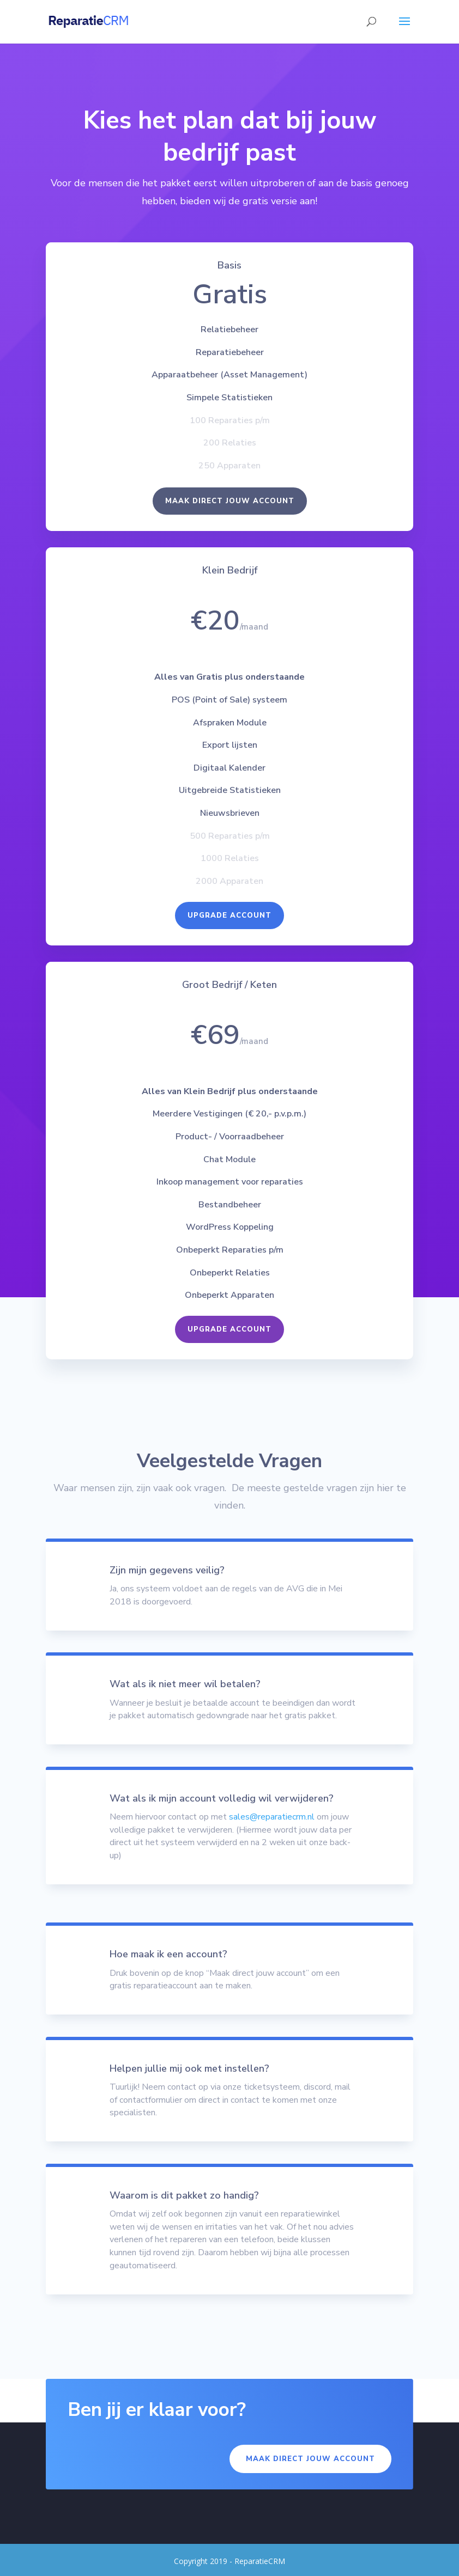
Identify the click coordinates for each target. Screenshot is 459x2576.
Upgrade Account (229, 922)
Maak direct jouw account (229, 515)
